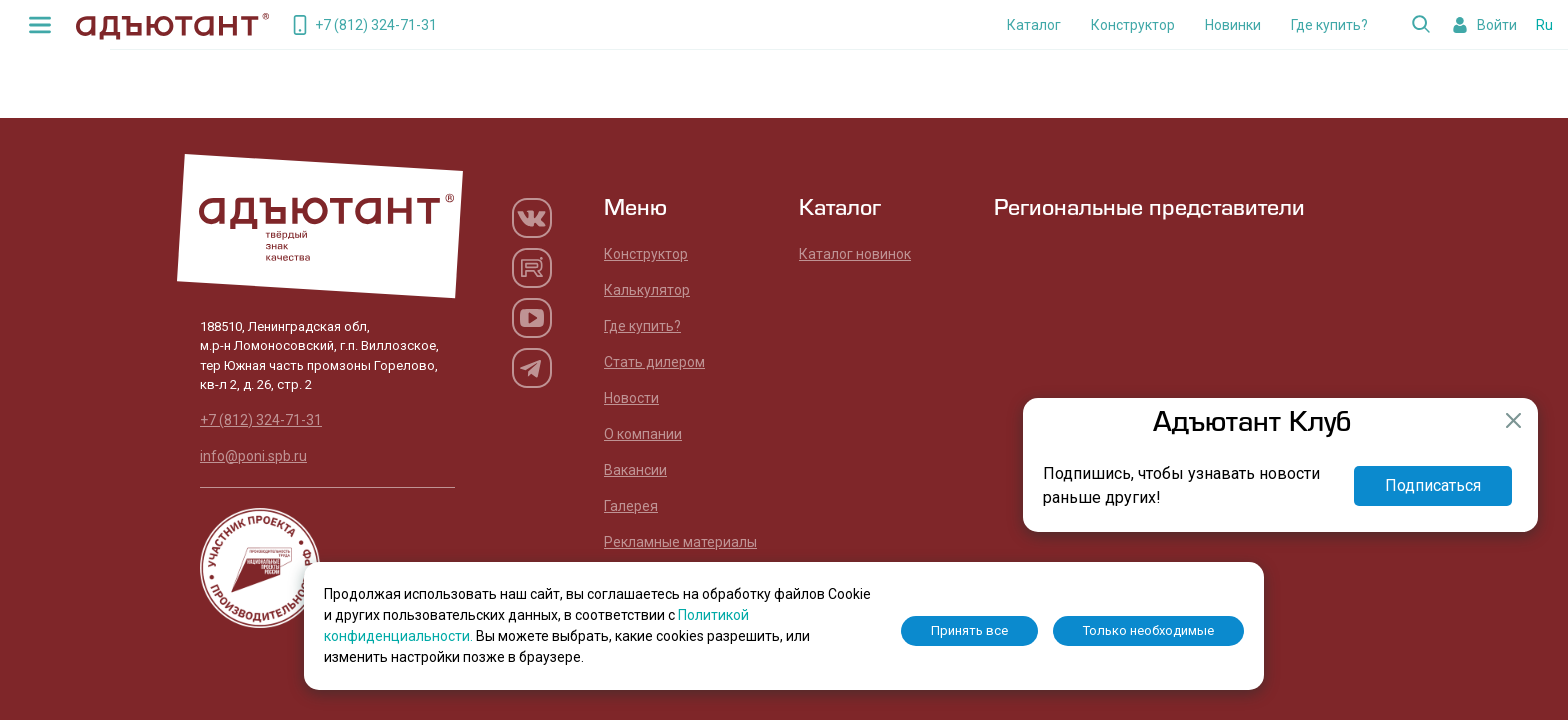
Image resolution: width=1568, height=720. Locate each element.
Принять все (969, 630)
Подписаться (1433, 485)
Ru (1544, 25)
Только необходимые (1148, 630)
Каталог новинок (855, 254)
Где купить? (1329, 25)
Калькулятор (647, 290)
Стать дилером (654, 362)
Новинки (1233, 25)
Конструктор (1133, 25)
